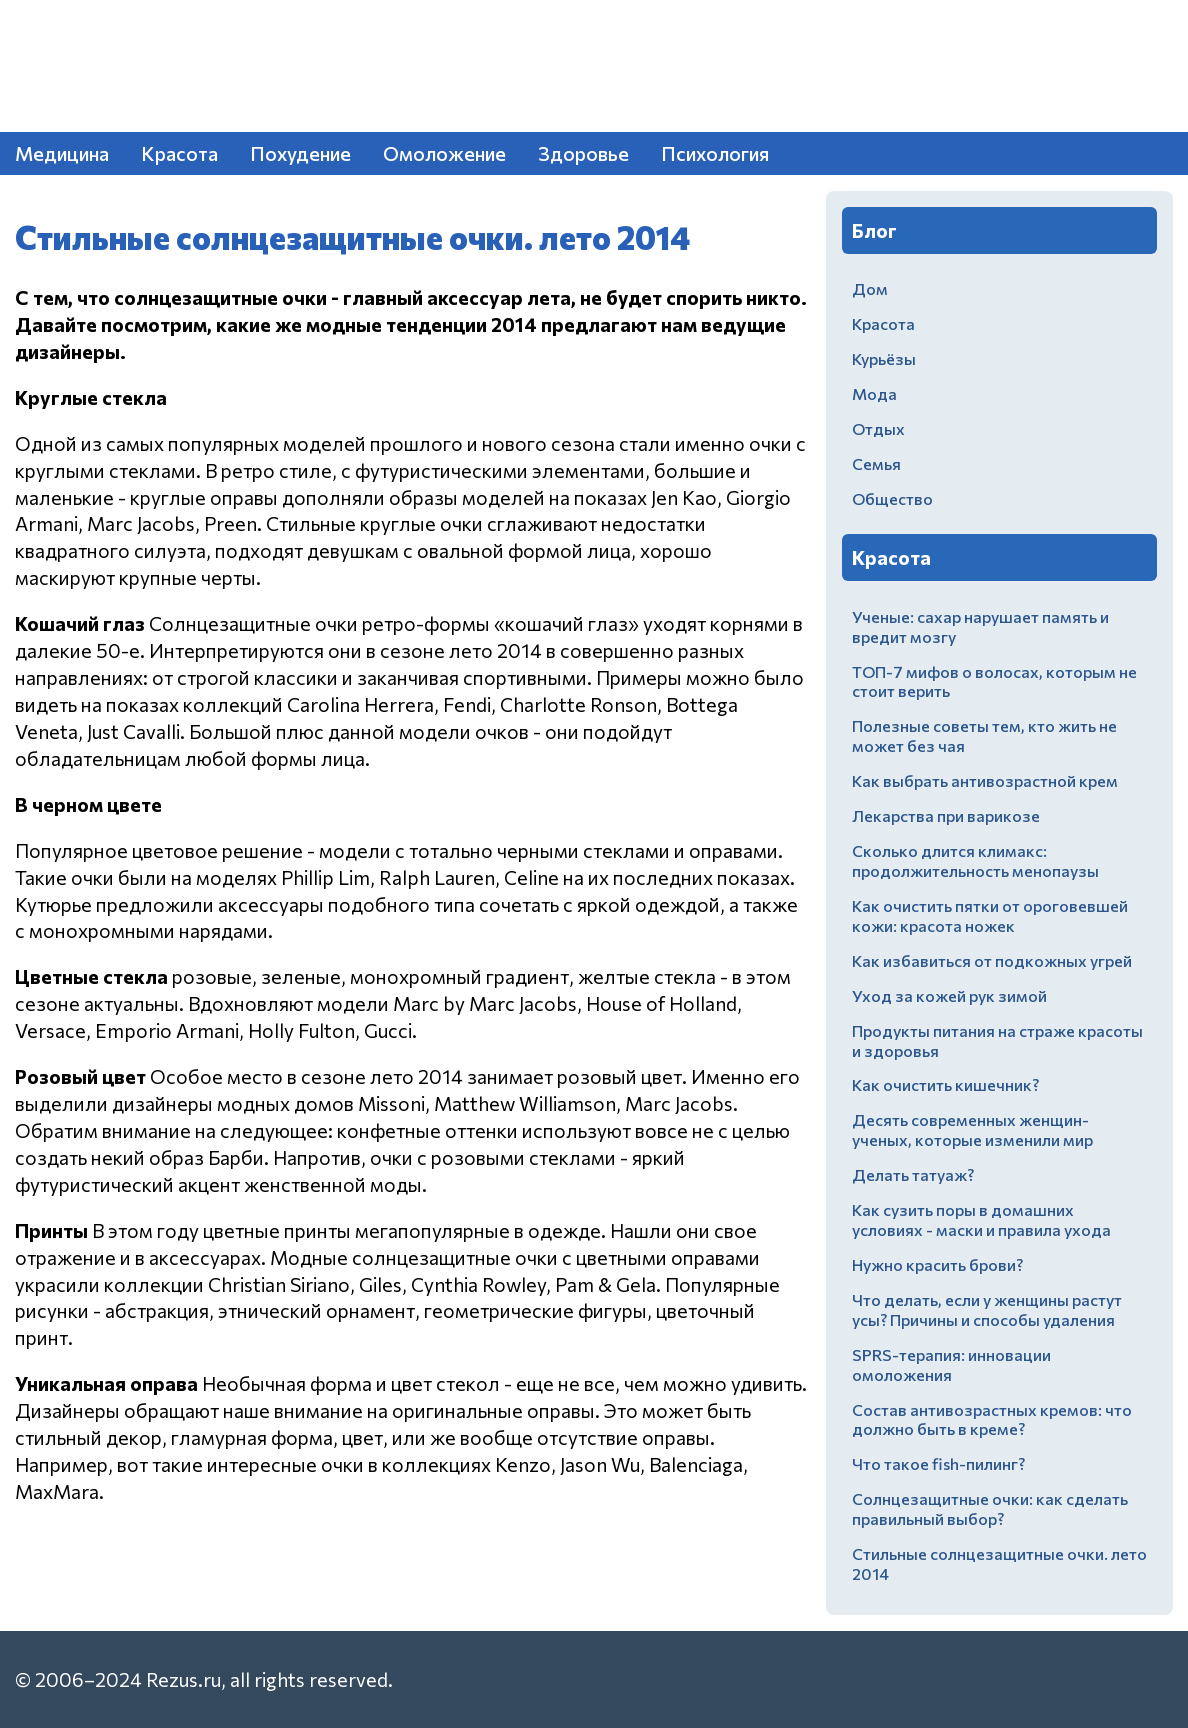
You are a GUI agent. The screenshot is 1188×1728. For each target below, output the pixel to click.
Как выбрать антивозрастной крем (985, 780)
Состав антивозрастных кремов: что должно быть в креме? (992, 1419)
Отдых (878, 428)
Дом (870, 288)
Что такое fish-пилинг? (938, 1463)
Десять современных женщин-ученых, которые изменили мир (972, 1129)
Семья (876, 463)
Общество (892, 498)
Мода (874, 393)
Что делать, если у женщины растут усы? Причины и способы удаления (987, 1309)
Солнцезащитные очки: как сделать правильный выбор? (990, 1508)
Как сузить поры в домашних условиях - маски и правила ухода (981, 1219)
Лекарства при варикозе (946, 815)
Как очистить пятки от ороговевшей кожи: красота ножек (990, 915)
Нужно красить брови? (937, 1264)
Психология (715, 153)
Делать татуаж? (913, 1174)
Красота (179, 153)
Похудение (300, 153)
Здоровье (583, 153)
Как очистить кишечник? (945, 1084)
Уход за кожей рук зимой (949, 995)
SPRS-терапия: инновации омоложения (951, 1364)
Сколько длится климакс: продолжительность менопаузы (975, 860)
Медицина (62, 153)
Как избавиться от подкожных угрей (992, 960)
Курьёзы (884, 358)
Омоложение (444, 153)
